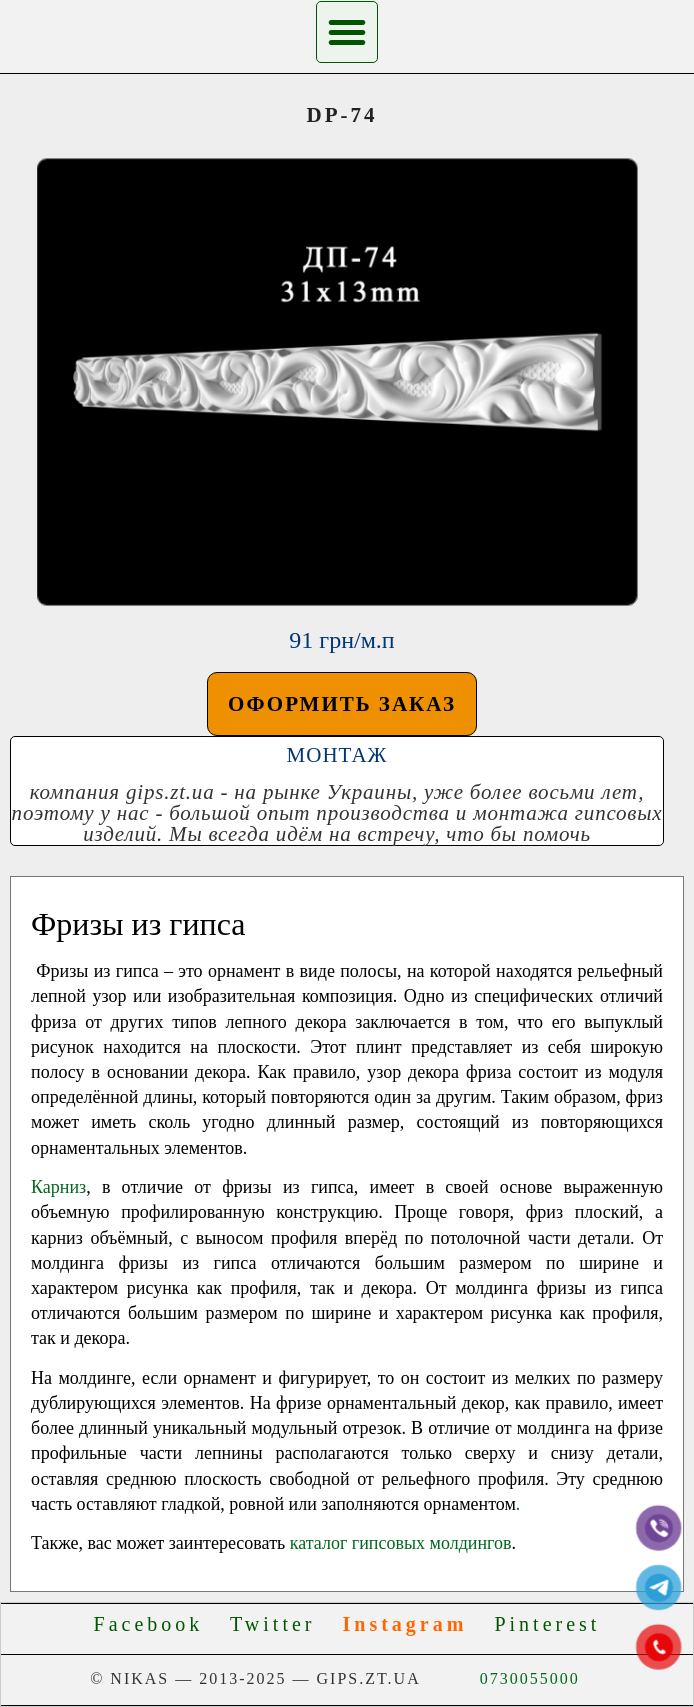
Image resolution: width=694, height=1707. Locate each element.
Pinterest (547, 1624)
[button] (347, 32)
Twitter (281, 1624)
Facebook (158, 1624)
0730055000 (530, 1678)
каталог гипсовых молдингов (401, 1543)
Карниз (58, 1187)
